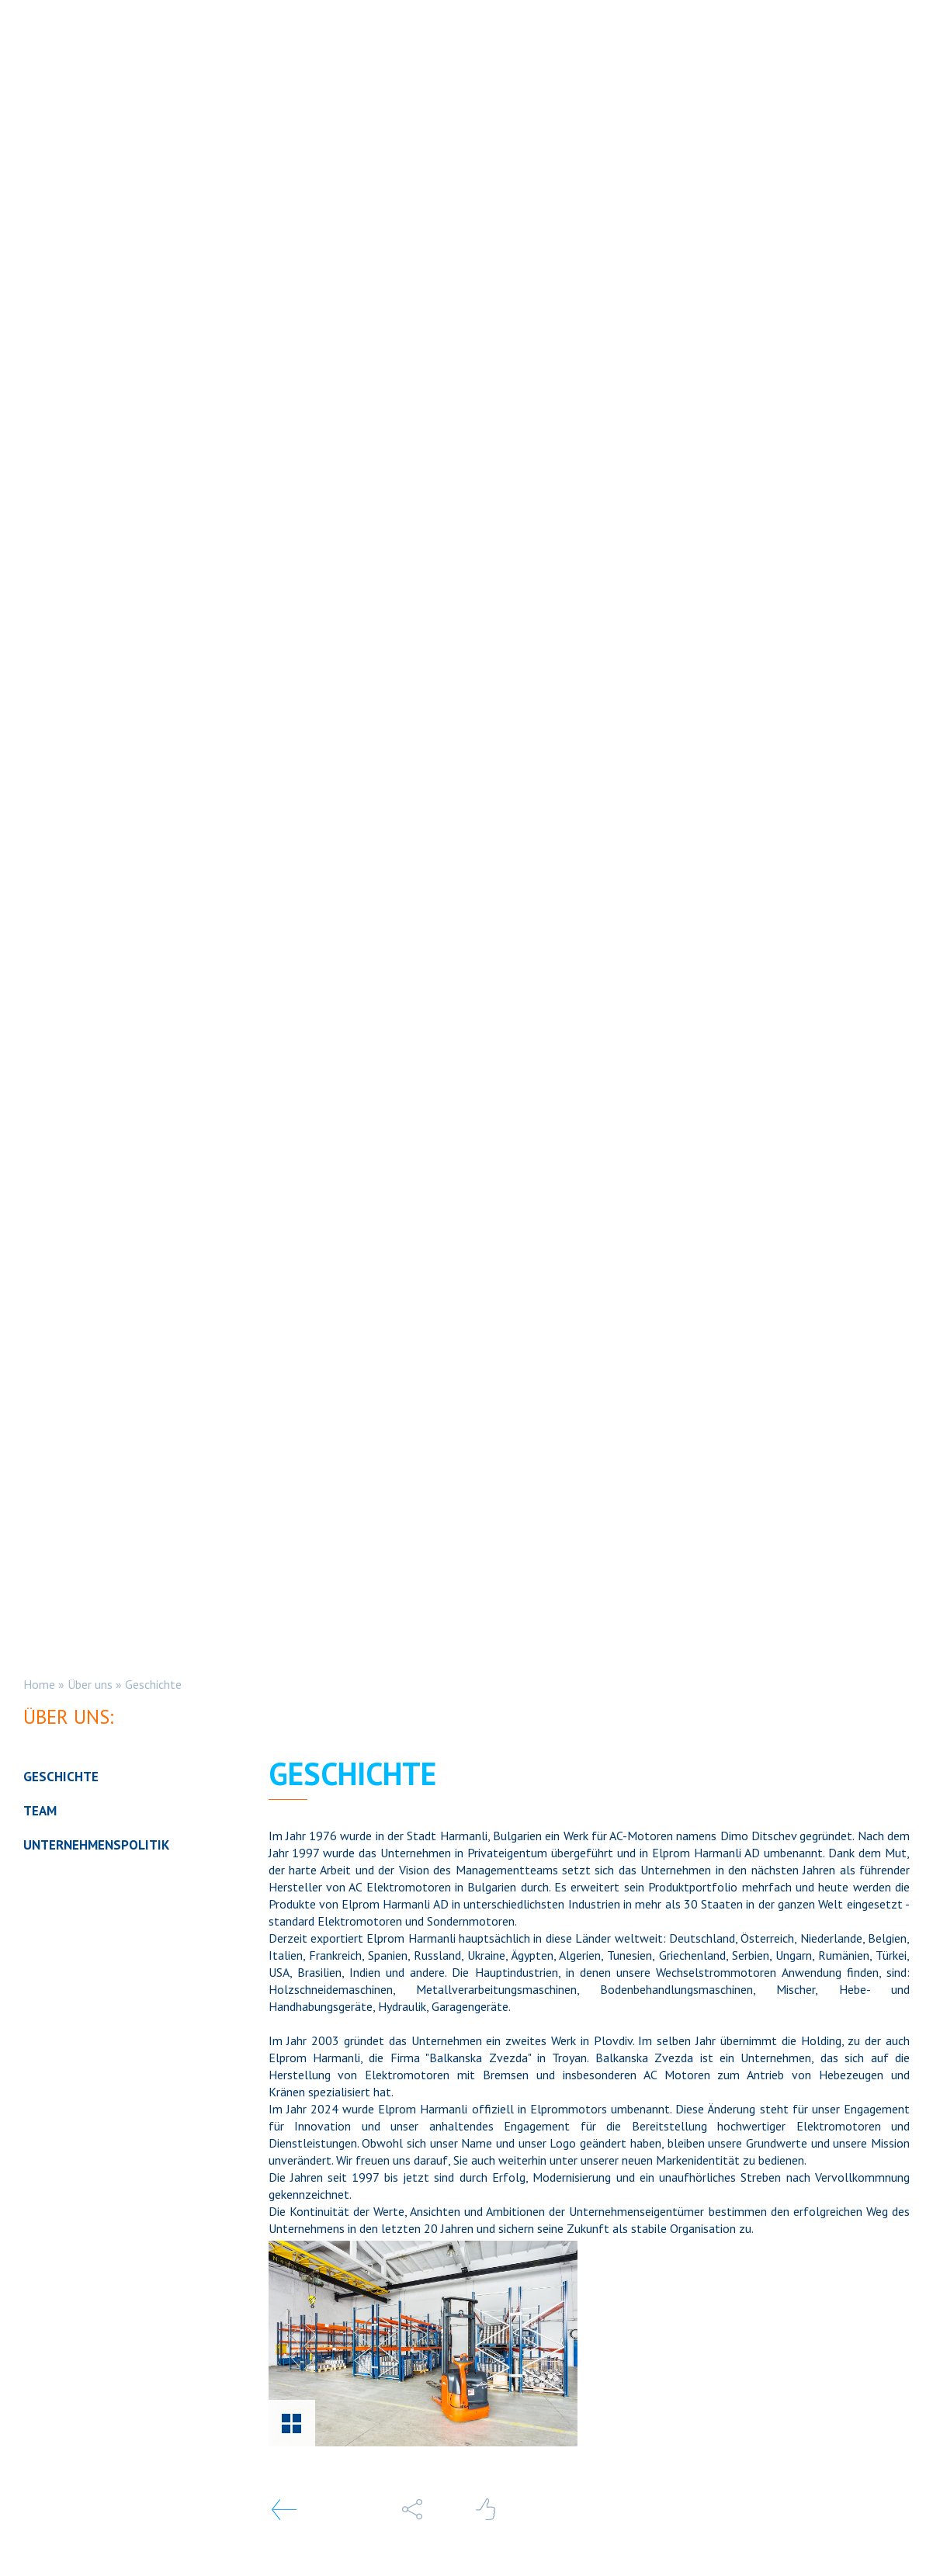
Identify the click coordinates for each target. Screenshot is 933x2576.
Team (40, 1810)
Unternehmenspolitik (96, 1844)
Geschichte (153, 1684)
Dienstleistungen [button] (650, 51)
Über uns (90, 1684)
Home (39, 1684)
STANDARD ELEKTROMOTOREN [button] (311, 51)
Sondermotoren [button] (497, 51)
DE (789, 52)
